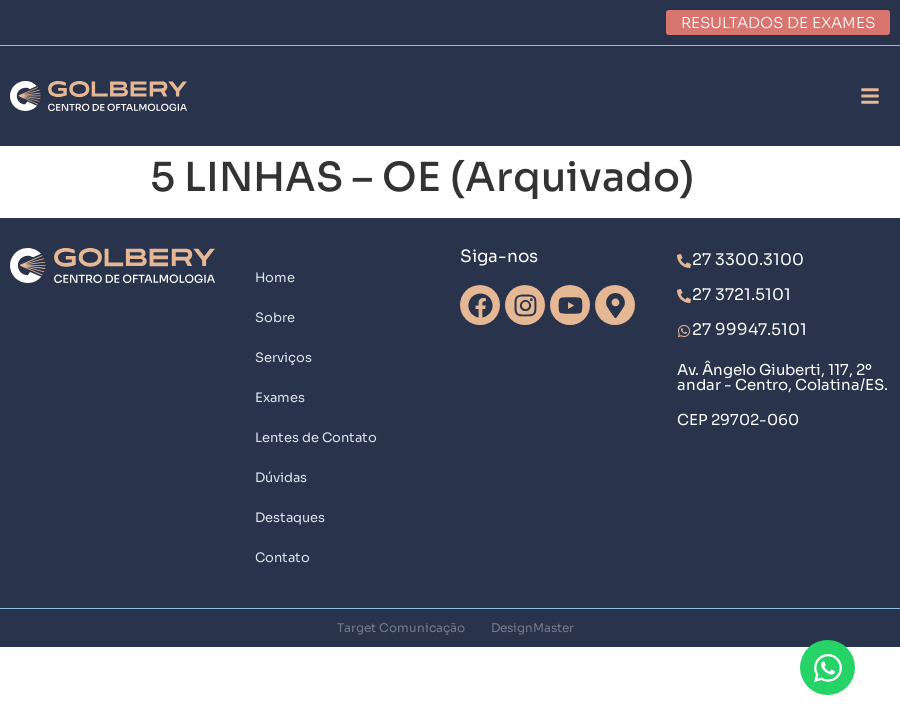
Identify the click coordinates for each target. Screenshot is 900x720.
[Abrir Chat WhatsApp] (827, 667)
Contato (282, 557)
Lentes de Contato (316, 437)
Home (275, 277)
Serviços (283, 357)
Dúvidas (281, 477)
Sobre (275, 317)
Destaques (290, 517)
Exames (280, 397)
